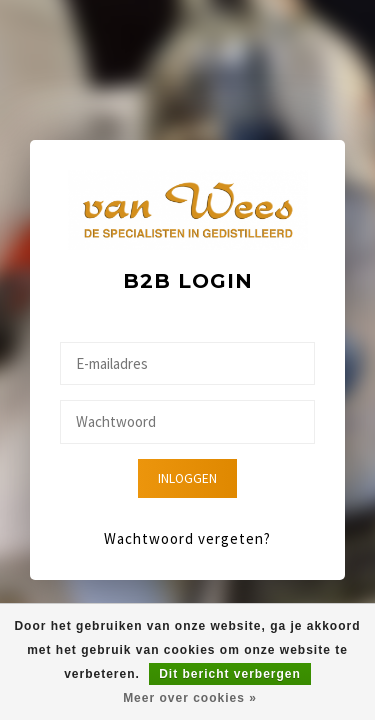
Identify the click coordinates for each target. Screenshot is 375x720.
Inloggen (187, 478)
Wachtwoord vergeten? (187, 538)
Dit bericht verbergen (230, 674)
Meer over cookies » (190, 698)
